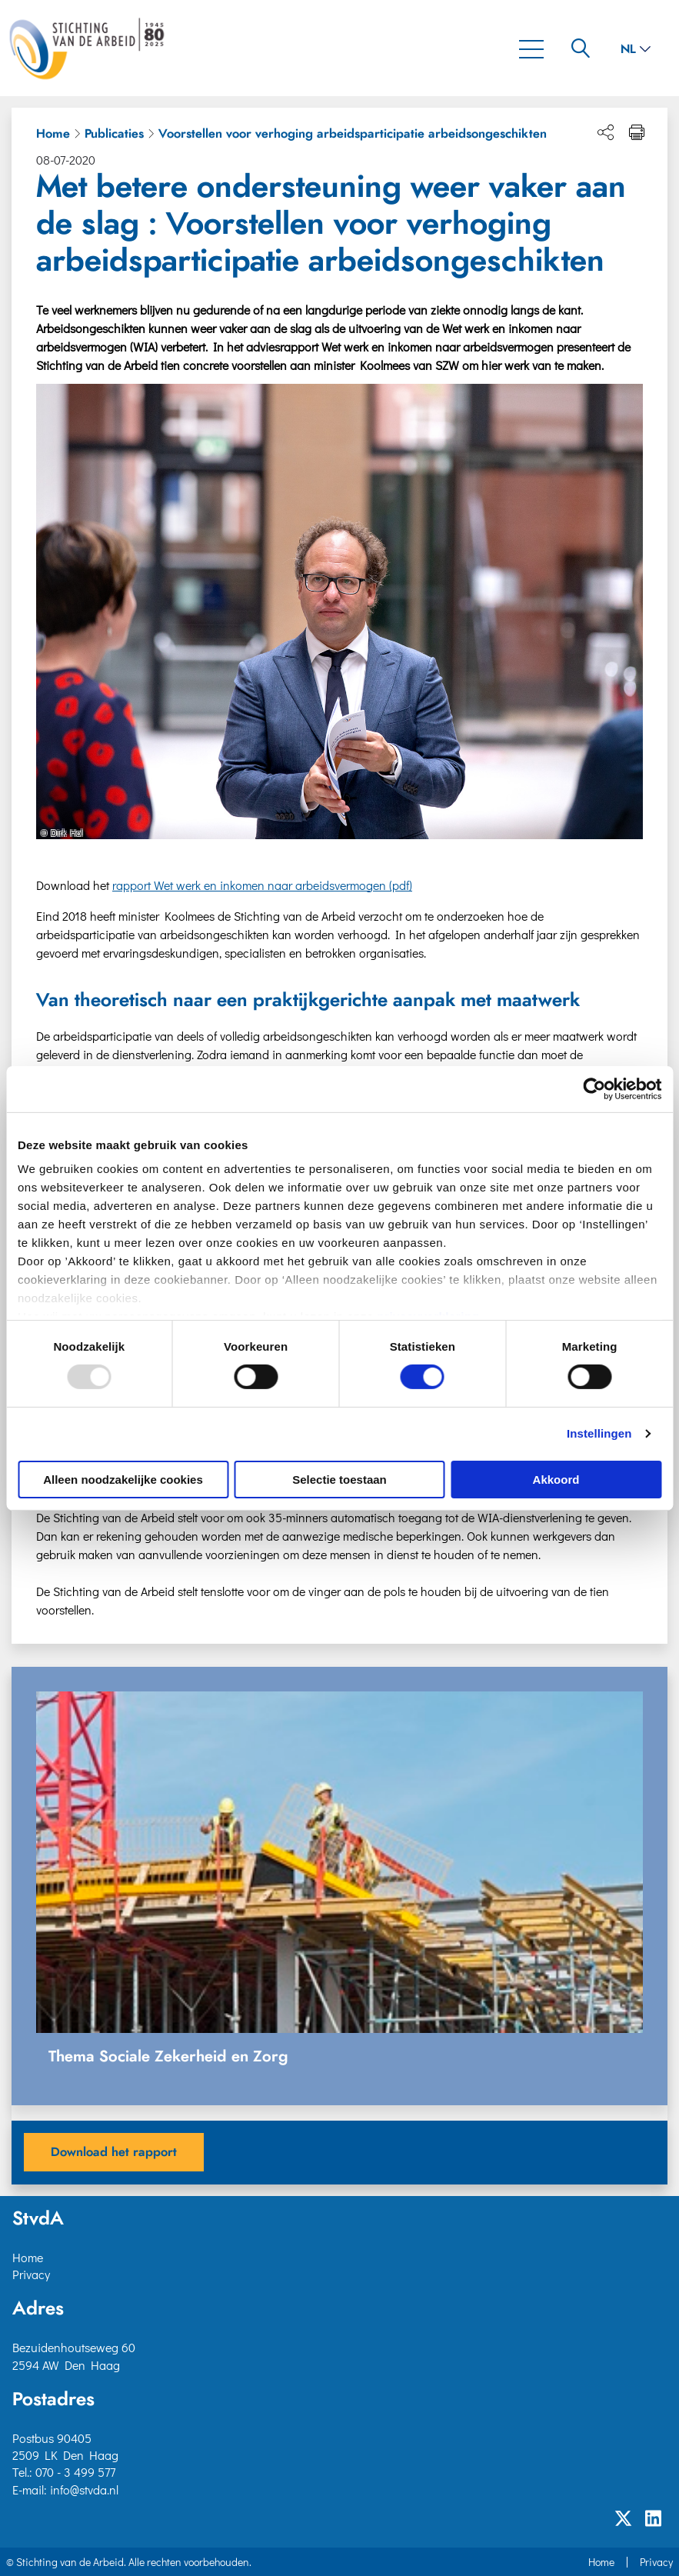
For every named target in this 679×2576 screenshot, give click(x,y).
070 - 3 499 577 (75, 2472)
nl (636, 49)
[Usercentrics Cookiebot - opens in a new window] (594, 1088)
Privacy (31, 2274)
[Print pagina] (636, 132)
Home (53, 134)
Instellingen (599, 1433)
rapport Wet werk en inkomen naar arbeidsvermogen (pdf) (262, 885)
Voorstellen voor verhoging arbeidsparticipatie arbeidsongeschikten (352, 134)
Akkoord (556, 1479)
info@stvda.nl (84, 2489)
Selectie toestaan (339, 1479)
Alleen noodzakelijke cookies (123, 1479)
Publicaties (114, 134)
